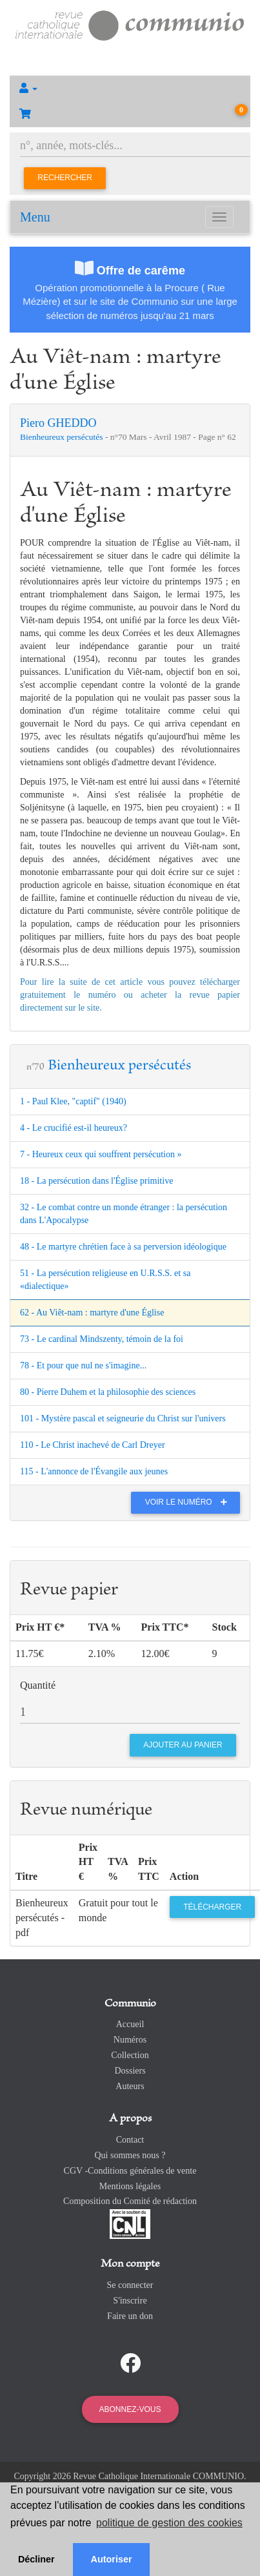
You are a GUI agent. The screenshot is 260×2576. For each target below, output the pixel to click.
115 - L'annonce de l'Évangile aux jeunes (94, 1471)
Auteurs (129, 2086)
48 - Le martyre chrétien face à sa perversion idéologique (123, 1247)
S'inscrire (129, 2300)
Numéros (130, 2040)
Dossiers (129, 2071)
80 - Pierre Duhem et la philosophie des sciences (107, 1392)
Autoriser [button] (111, 2559)
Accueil (130, 2024)
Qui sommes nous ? (129, 2155)
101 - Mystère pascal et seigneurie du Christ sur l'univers (123, 1418)
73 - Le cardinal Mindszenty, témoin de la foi (101, 1339)
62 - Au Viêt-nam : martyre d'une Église (92, 1312)
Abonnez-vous (130, 2409)
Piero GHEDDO (58, 423)
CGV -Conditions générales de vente (130, 2171)
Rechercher (64, 177)
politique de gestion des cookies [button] (169, 2522)
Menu (35, 217)
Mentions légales (130, 2186)
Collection (129, 2055)
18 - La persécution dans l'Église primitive (96, 1181)
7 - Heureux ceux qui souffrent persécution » (101, 1154)
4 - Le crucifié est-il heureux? (73, 1128)
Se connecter (130, 2285)
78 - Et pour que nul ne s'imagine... (83, 1365)
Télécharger (212, 1906)
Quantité (37, 1685)
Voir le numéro (189, 1502)
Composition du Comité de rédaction (130, 2201)
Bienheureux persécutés (62, 437)
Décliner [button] (36, 2559)
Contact (130, 2140)
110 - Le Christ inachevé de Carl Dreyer (92, 1445)
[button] (130, 88)
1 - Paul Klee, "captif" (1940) (73, 1101)
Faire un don (130, 2316)
